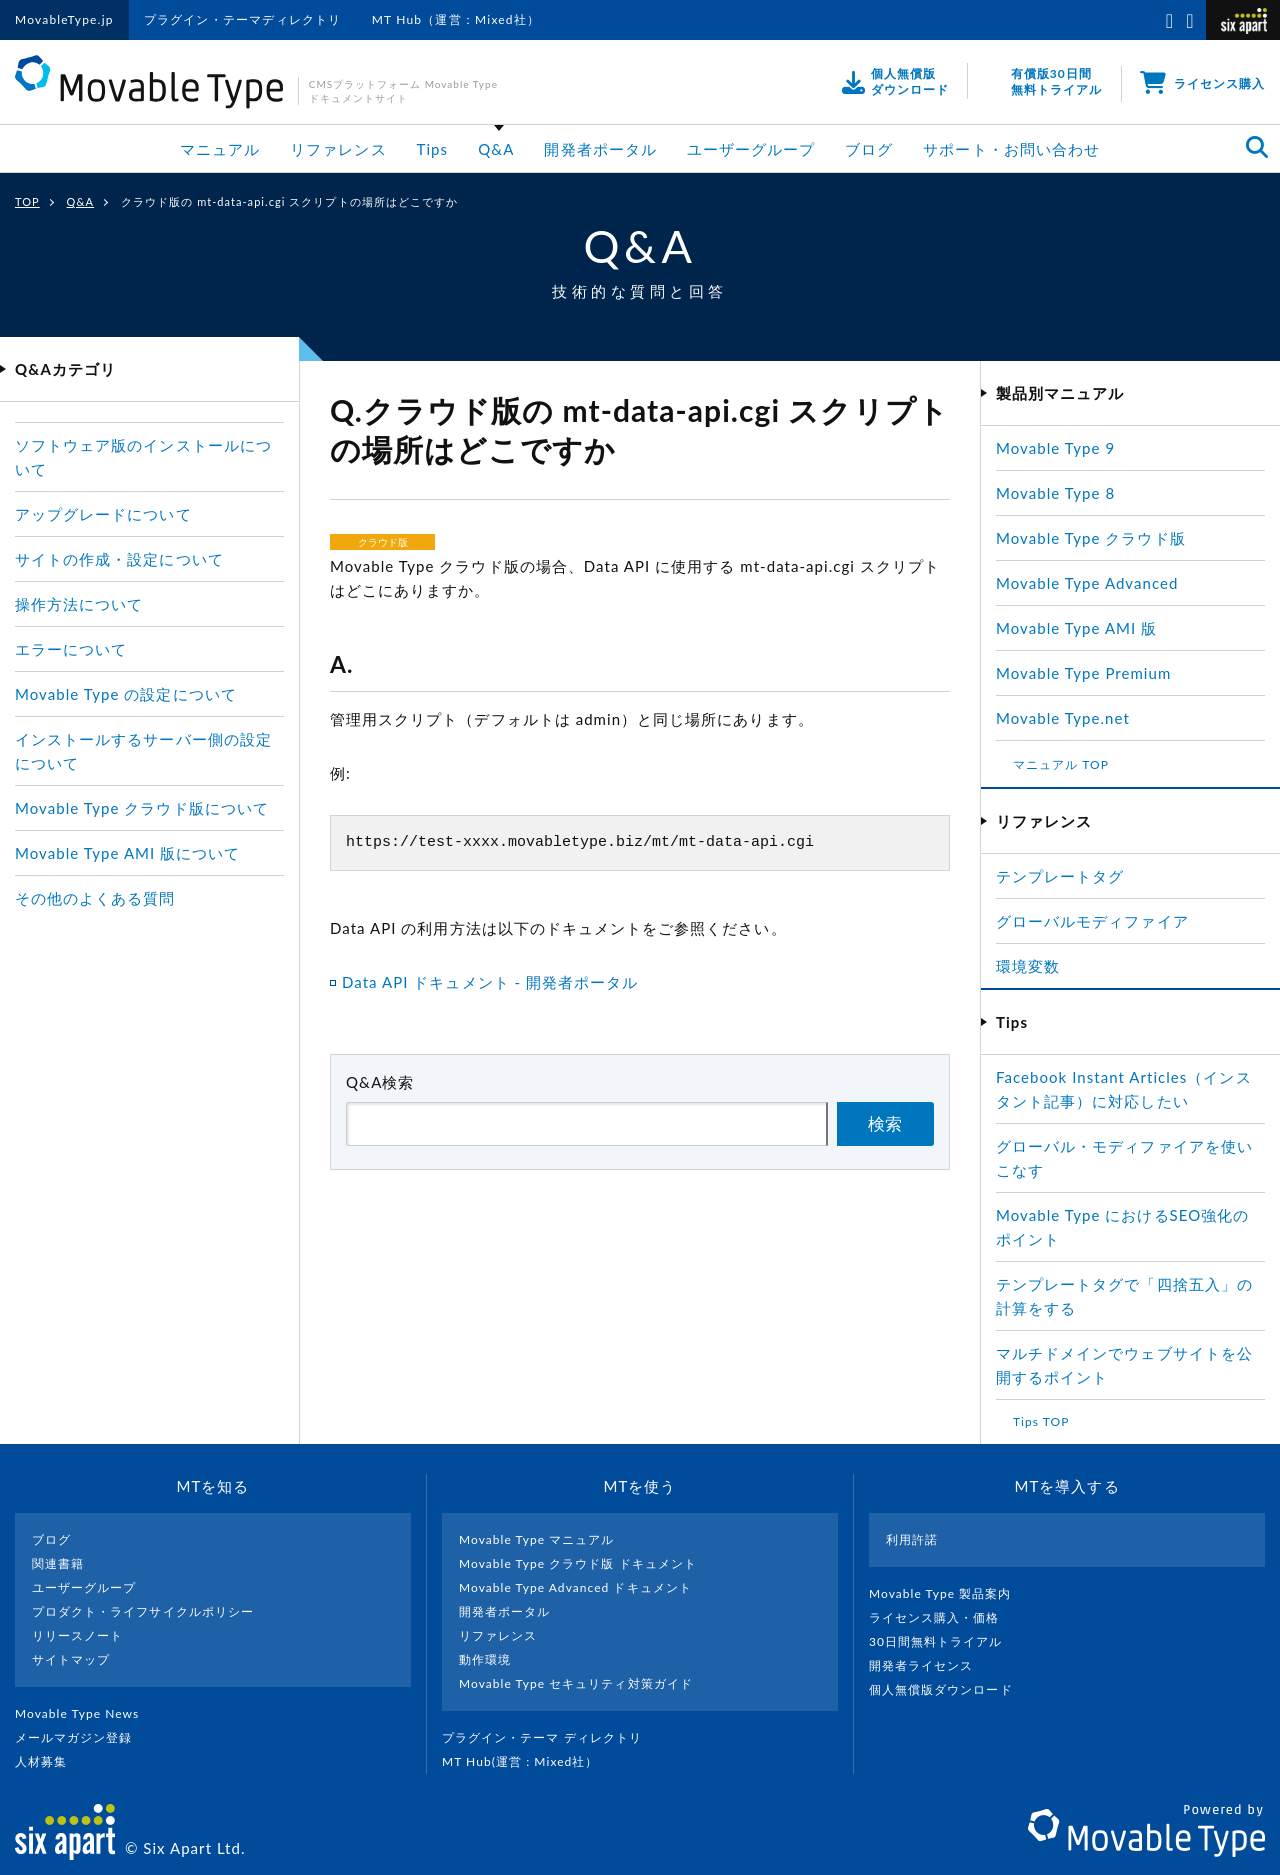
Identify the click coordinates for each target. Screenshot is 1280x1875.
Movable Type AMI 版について (127, 853)
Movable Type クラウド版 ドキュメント (578, 1563)
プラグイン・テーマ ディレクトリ (550, 1737)
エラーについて (71, 649)
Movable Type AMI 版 (1076, 628)
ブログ (869, 149)
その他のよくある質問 (95, 898)
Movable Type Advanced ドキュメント (575, 1587)
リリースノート (77, 1635)
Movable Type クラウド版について (142, 808)
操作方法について (79, 604)
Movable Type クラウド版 (1091, 538)
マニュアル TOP (1061, 764)
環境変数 (1028, 966)
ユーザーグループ (751, 149)
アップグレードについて (103, 514)
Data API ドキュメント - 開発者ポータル (490, 982)
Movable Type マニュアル (537, 1539)
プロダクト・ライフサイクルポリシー (143, 1611)
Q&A (496, 149)
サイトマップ (71, 1659)
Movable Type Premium (1092, 673)
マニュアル (220, 149)
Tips (433, 149)
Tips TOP (1041, 1421)
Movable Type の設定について (126, 694)
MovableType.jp (64, 19)
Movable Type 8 (1055, 493)
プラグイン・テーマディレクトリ (243, 19)
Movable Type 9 (1055, 448)
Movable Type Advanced (1087, 583)
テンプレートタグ (1060, 876)
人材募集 (49, 1761)
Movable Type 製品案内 (948, 1593)
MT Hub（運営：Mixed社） (456, 19)
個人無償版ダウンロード (949, 1689)
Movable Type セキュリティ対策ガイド (576, 1683)
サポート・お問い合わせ (1011, 149)
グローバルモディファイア (1092, 921)
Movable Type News (85, 1713)
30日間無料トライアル (944, 1641)
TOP (27, 201)
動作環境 (485, 1659)
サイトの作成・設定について (119, 559)
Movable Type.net (1071, 718)
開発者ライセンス (929, 1665)
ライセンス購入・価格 (942, 1617)
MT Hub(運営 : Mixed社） (528, 1761)
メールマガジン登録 (82, 1737)
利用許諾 (912, 1539)
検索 (885, 1124)
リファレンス (338, 149)
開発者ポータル (600, 149)
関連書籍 (58, 1563)
